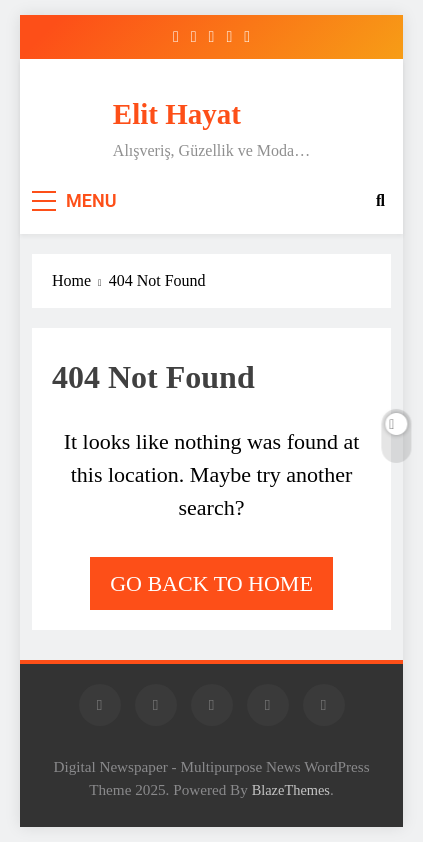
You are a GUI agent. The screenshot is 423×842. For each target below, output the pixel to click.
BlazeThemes (291, 790)
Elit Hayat (177, 114)
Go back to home (211, 583)
